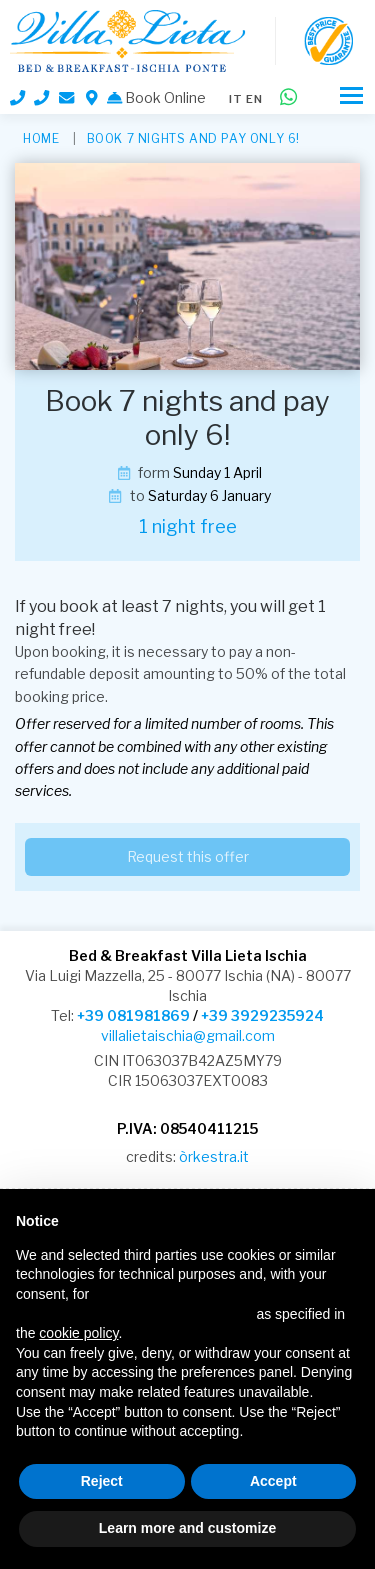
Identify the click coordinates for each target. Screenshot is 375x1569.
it (236, 99)
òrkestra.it (214, 1156)
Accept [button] (273, 1481)
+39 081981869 (133, 1015)
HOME (41, 138)
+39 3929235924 (262, 1015)
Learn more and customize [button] (187, 1528)
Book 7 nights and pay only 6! (193, 138)
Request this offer (188, 856)
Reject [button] (102, 1481)
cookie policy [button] (78, 1333)
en (254, 99)
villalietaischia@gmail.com (188, 1035)
